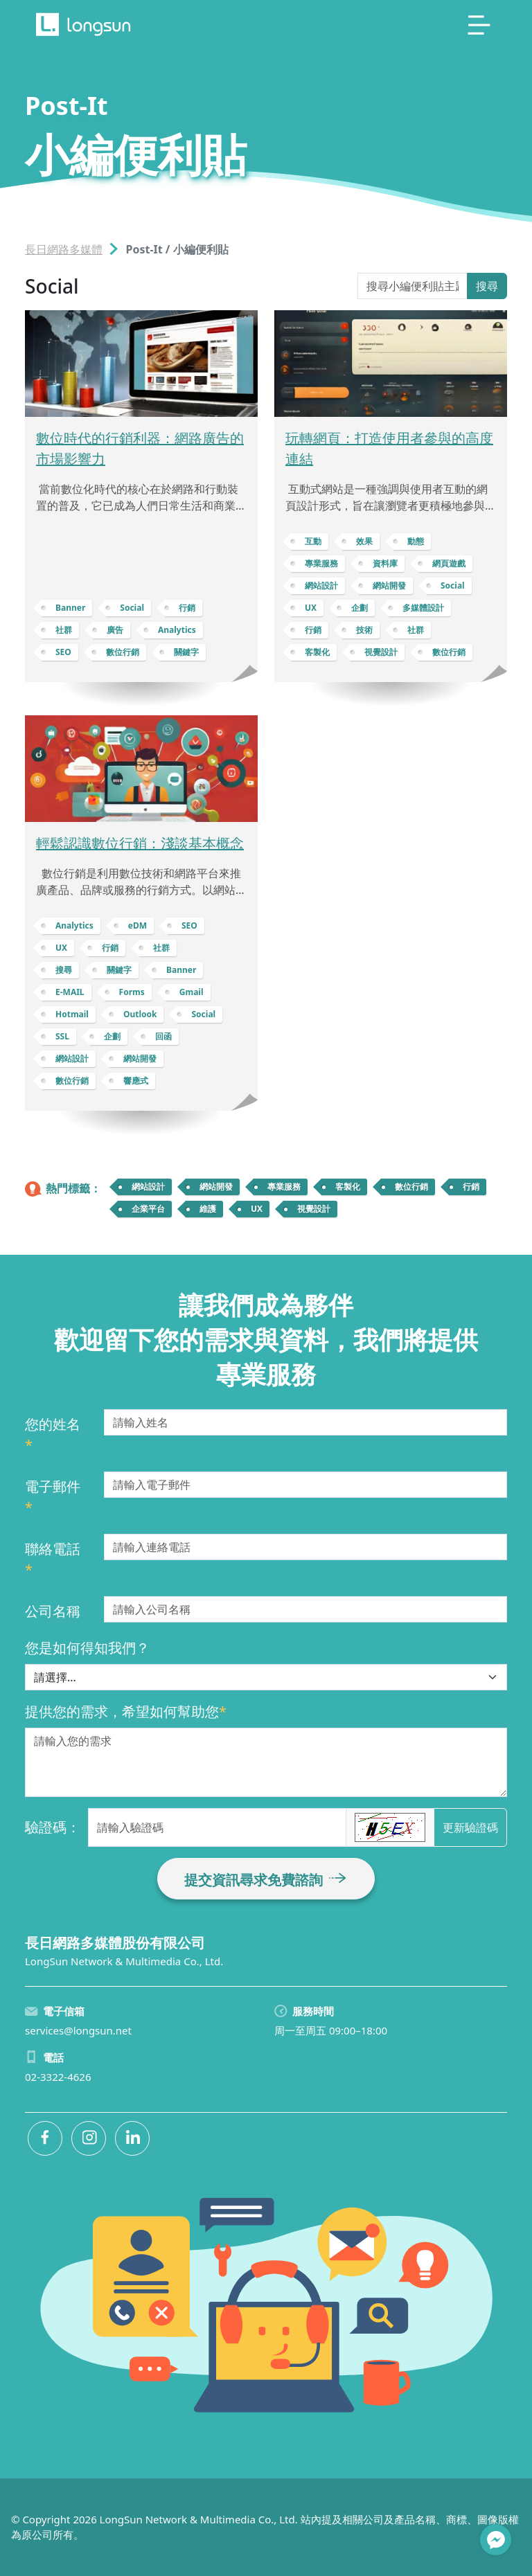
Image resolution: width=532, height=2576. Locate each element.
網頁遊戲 (449, 563)
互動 (313, 541)
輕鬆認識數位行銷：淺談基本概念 (140, 843)
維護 (208, 1209)
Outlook (140, 1014)
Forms (132, 992)
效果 (364, 541)
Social (132, 608)
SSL (62, 1036)
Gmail (191, 992)
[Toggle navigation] (479, 25)
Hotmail (72, 1014)
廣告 (115, 630)
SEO (63, 652)
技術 (364, 630)
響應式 (135, 1080)
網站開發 (389, 585)
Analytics (177, 630)
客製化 (317, 652)
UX (311, 608)
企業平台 (148, 1209)
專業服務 (321, 563)
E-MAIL (70, 992)
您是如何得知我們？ (87, 1647)
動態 (415, 541)
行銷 (187, 608)
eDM (137, 925)
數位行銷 (122, 652)
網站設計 (321, 585)
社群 (63, 630)
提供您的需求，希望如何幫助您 (126, 1711)
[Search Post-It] (412, 286)
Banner (70, 608)
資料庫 (385, 563)
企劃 (359, 608)
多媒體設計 (423, 608)
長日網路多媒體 (64, 249)
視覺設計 (381, 652)
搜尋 (487, 286)
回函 (163, 1036)
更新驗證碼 (470, 1827)
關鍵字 (186, 652)
